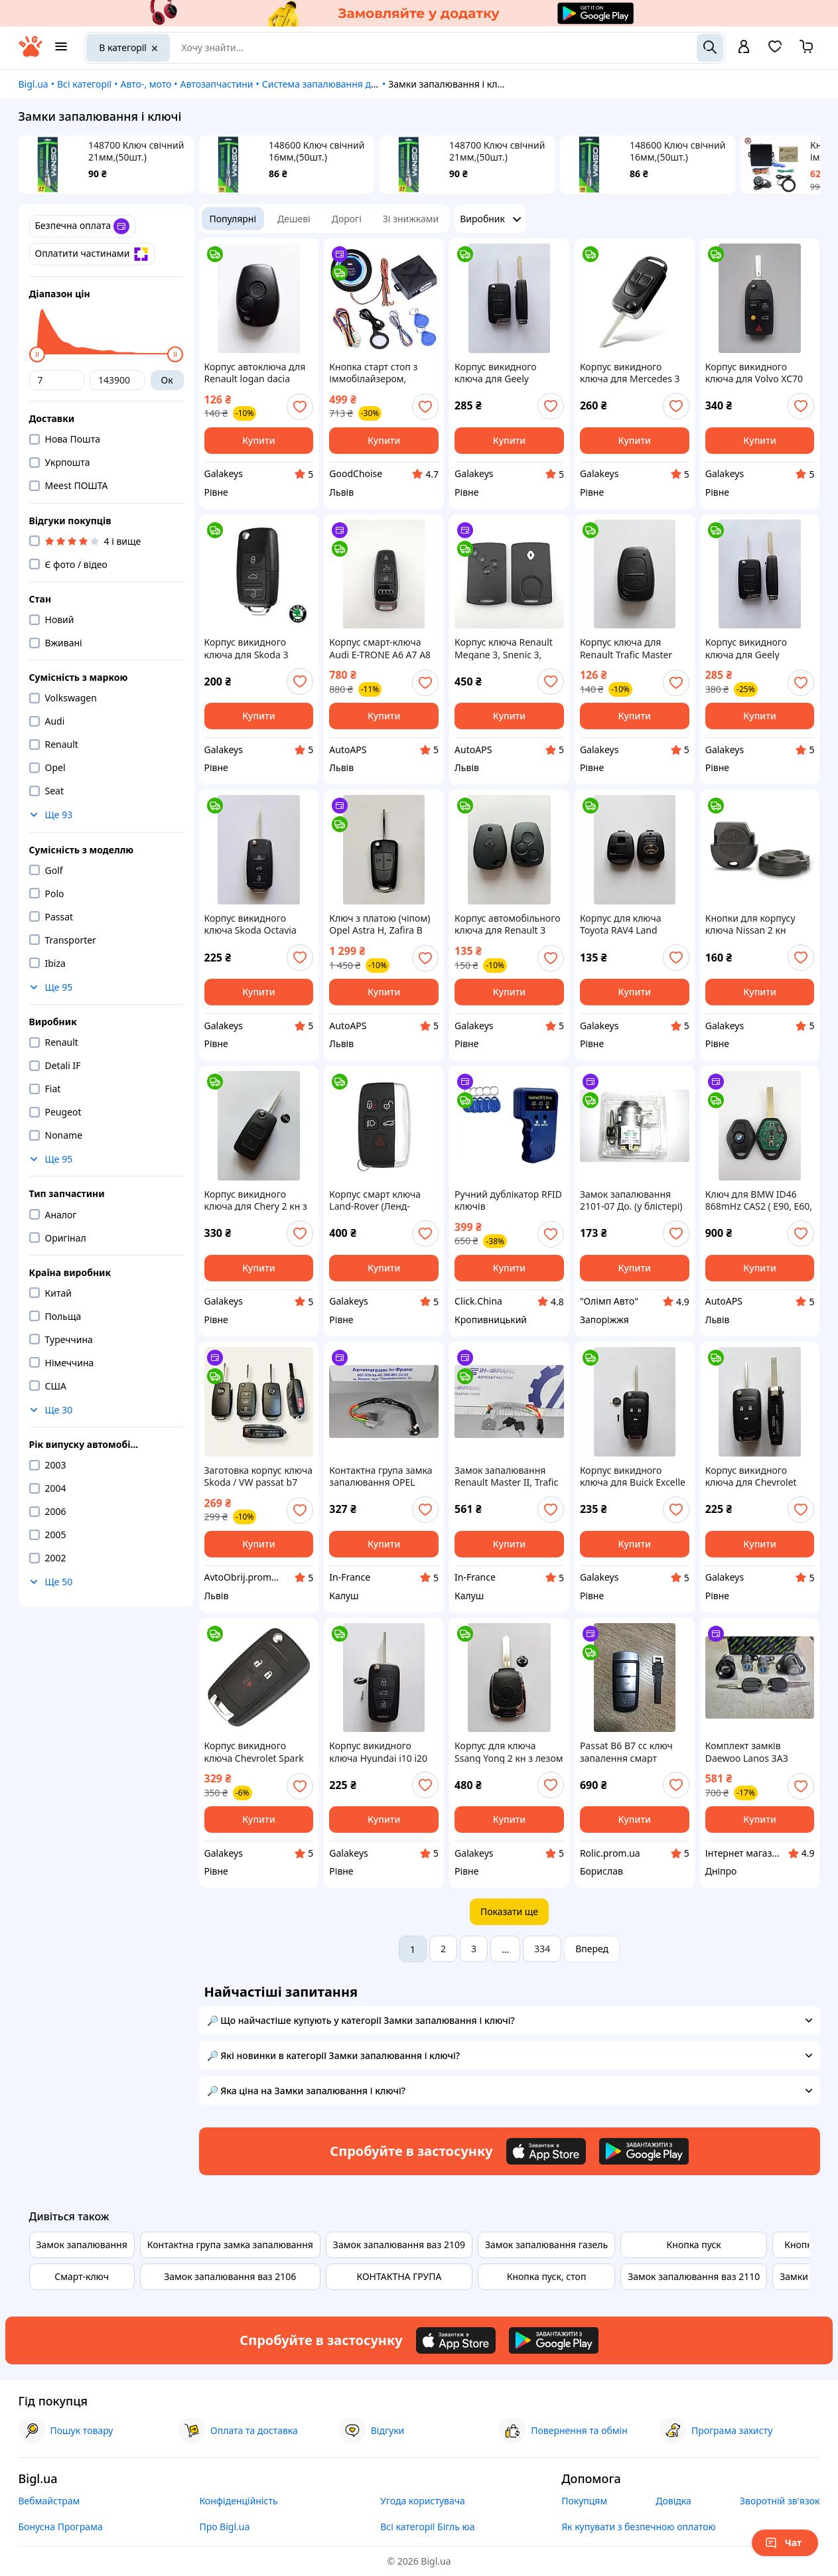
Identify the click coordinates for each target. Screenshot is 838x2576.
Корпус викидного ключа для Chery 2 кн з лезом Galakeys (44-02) (255, 1200)
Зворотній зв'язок (780, 2500)
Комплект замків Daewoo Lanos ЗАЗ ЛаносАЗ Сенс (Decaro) (756, 1752)
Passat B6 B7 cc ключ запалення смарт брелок (626, 1752)
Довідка (673, 2500)
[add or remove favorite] (300, 407)
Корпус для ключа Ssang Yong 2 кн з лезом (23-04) (508, 1752)
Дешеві (294, 218)
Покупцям (584, 2500)
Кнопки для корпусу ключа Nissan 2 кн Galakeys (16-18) (750, 924)
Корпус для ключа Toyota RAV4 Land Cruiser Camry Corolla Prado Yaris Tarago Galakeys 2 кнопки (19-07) (630, 924)
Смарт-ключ (81, 2276)
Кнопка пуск (694, 2244)
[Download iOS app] (546, 2151)
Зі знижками (411, 218)
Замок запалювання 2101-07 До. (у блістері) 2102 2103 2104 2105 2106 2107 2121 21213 (631, 1200)
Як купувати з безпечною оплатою (638, 2526)
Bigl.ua (33, 84)
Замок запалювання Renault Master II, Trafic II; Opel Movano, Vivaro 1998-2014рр (506, 1476)
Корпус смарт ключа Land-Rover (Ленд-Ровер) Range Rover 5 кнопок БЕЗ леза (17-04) (382, 1200)
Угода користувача (422, 2500)
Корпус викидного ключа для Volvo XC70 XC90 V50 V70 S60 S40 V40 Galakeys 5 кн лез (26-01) (754, 373)
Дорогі (347, 218)
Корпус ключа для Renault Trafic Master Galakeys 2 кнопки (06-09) (630, 648)
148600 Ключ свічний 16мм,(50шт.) (316, 151)
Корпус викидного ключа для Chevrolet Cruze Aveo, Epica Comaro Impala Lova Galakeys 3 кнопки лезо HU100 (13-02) (757, 1476)
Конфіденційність (238, 2500)
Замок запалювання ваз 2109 (399, 2244)
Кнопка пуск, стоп (547, 2276)
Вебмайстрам (49, 2500)
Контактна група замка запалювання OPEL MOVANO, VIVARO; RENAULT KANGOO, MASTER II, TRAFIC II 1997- (380, 1476)
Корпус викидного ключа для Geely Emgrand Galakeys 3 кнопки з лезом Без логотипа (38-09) (498, 373)
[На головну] (30, 53)
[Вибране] (775, 50)
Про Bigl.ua (224, 2526)
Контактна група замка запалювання (230, 2244)
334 (542, 1948)
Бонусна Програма (61, 2526)
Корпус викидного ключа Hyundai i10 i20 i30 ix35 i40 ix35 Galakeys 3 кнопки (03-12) (379, 1752)
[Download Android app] (644, 2151)
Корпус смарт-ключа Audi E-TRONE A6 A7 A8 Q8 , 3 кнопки (380, 648)
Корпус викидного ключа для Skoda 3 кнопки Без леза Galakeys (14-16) (246, 648)
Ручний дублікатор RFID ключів (508, 1200)
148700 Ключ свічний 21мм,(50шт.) (136, 151)
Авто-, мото (145, 84)
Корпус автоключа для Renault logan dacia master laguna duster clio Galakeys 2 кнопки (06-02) (255, 373)
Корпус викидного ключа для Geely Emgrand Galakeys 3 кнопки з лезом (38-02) (756, 648)
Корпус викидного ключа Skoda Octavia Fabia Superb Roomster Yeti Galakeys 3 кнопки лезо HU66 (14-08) (255, 924)
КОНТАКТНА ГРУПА (398, 2276)
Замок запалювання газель (546, 2244)
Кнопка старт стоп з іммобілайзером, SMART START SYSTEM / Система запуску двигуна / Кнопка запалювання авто (380, 373)
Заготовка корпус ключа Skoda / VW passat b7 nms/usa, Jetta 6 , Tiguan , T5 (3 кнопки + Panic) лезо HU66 (258, 1476)
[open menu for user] (744, 47)
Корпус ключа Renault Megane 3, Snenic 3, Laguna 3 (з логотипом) (506, 648)
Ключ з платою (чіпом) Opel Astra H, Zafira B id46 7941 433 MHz (379, 924)
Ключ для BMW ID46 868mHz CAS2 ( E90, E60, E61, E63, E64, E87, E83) (758, 1200)
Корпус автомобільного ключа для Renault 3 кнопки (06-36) (507, 924)
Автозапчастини (216, 84)
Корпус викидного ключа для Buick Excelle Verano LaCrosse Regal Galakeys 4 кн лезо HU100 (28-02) (632, 1476)
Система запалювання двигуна (331, 84)
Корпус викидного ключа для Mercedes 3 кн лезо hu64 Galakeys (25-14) (630, 373)
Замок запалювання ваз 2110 (694, 2276)
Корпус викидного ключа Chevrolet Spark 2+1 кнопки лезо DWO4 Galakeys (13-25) (256, 1752)
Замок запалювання (81, 2244)
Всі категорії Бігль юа (427, 2526)
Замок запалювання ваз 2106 (230, 2276)
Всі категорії (84, 84)
